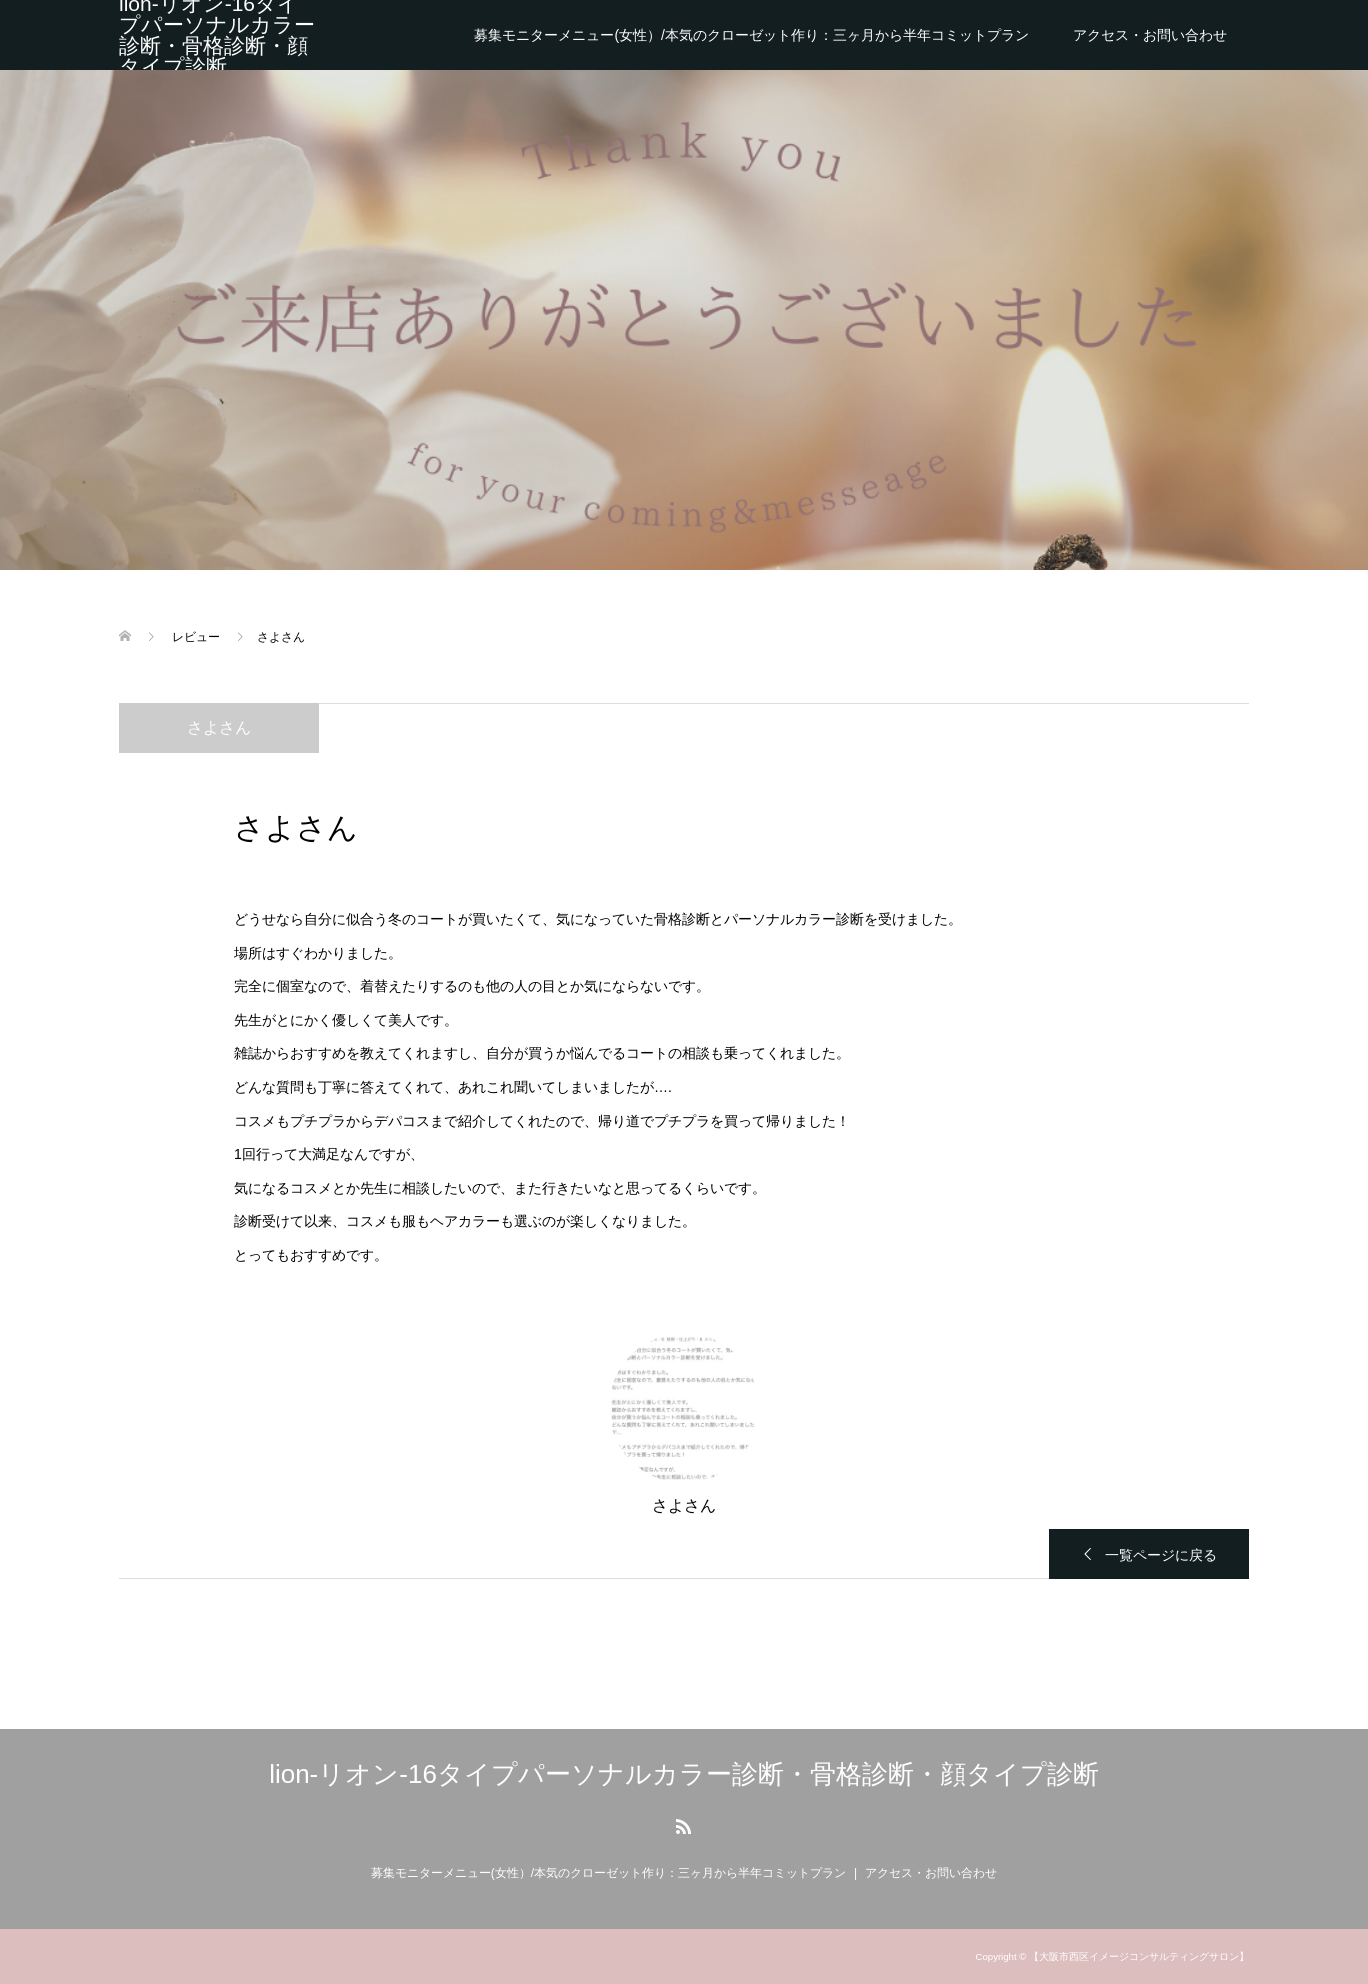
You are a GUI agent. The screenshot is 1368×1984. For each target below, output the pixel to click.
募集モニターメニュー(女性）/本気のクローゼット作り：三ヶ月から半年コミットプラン (751, 35)
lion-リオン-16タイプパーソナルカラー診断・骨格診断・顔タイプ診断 (217, 35)
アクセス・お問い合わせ (1150, 35)
